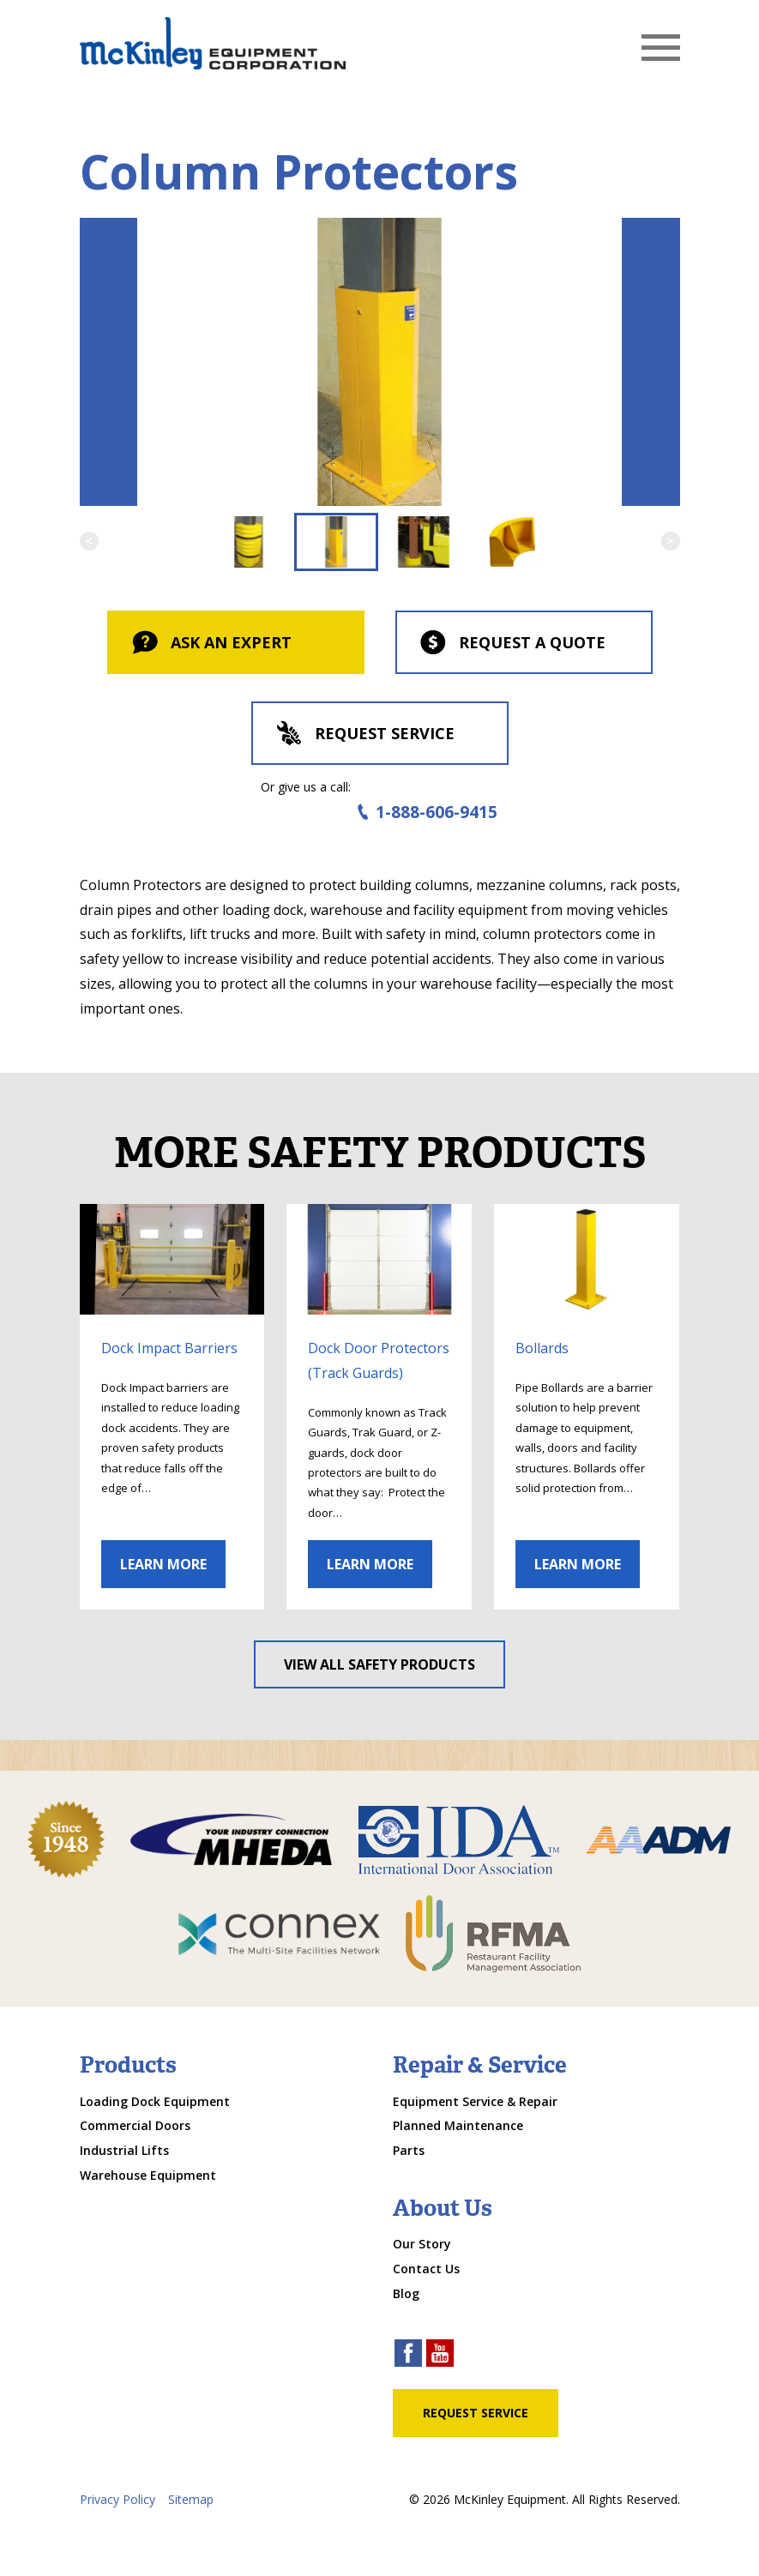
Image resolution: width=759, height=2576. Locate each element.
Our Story (422, 2244)
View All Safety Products (379, 1664)
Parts (409, 2150)
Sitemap (191, 2499)
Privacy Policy (117, 2499)
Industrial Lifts (124, 2150)
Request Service (364, 735)
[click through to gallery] (172, 1259)
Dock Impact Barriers (169, 1348)
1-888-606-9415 (424, 812)
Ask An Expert (211, 644)
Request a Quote (511, 644)
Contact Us (426, 2268)
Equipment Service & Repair (475, 2101)
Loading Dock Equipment (155, 2101)
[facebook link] (408, 2355)
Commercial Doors (135, 2125)
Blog (406, 2293)
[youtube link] (440, 2355)
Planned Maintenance (458, 2125)
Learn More (163, 1564)
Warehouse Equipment (148, 2175)
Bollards (542, 1348)
